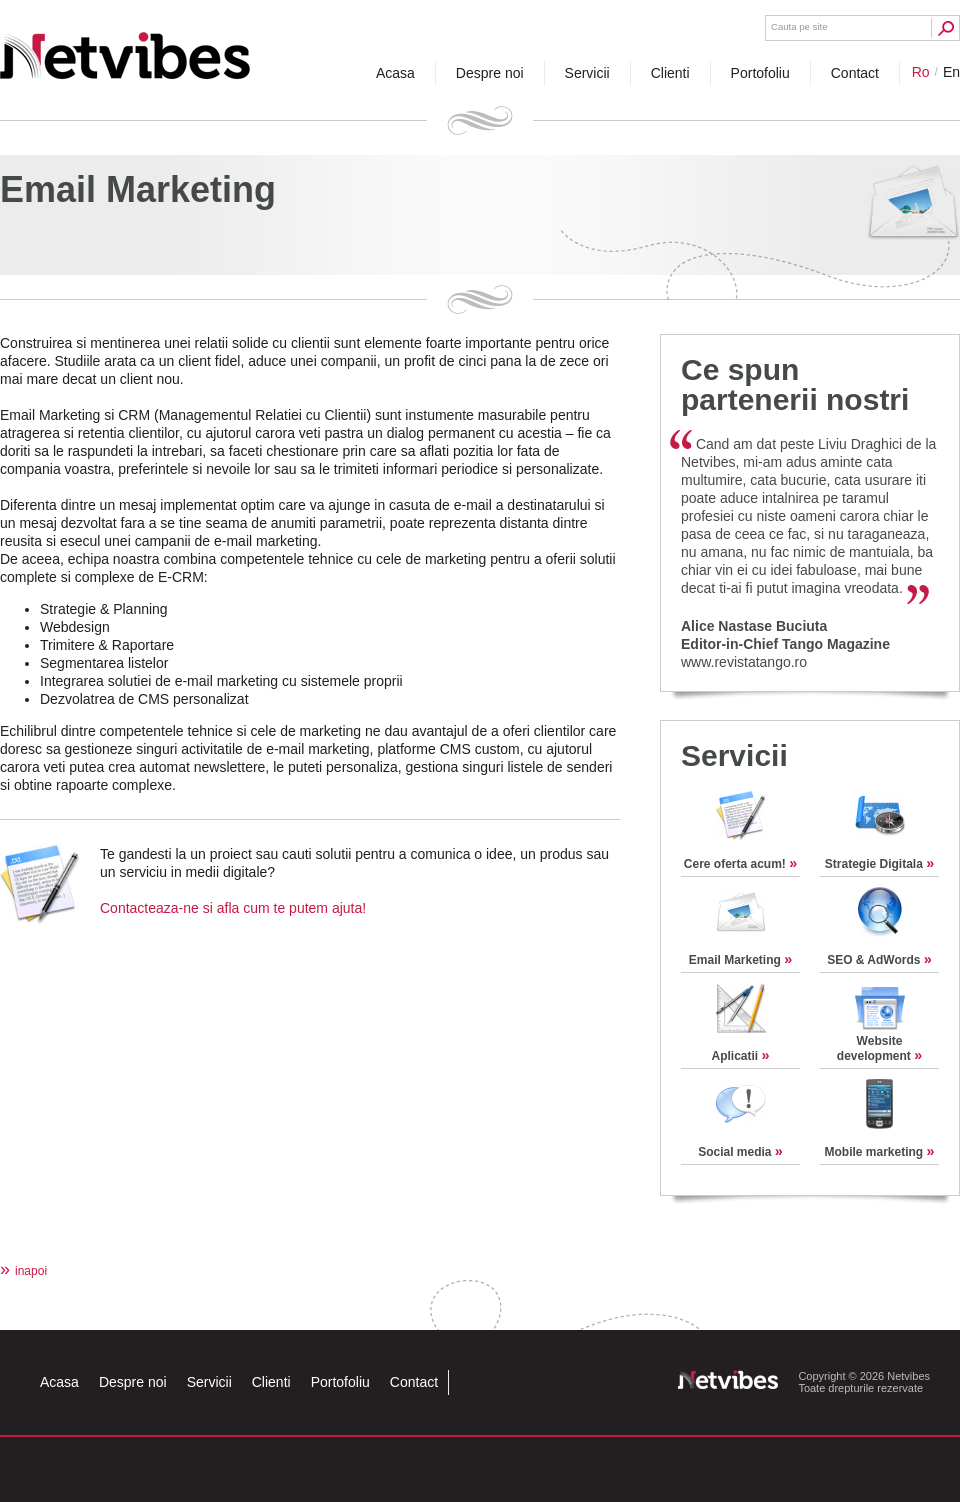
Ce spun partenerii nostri (795, 384)
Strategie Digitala (879, 864)
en (951, 72)
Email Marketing (740, 960)
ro (921, 72)
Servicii (734, 755)
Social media (740, 1152)
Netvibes (125, 47)
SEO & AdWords (879, 960)
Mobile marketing (879, 1152)
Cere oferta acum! (740, 864)
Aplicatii (740, 1056)
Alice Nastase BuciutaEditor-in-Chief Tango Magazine (785, 635)
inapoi (23, 1271)
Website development (879, 1048)
